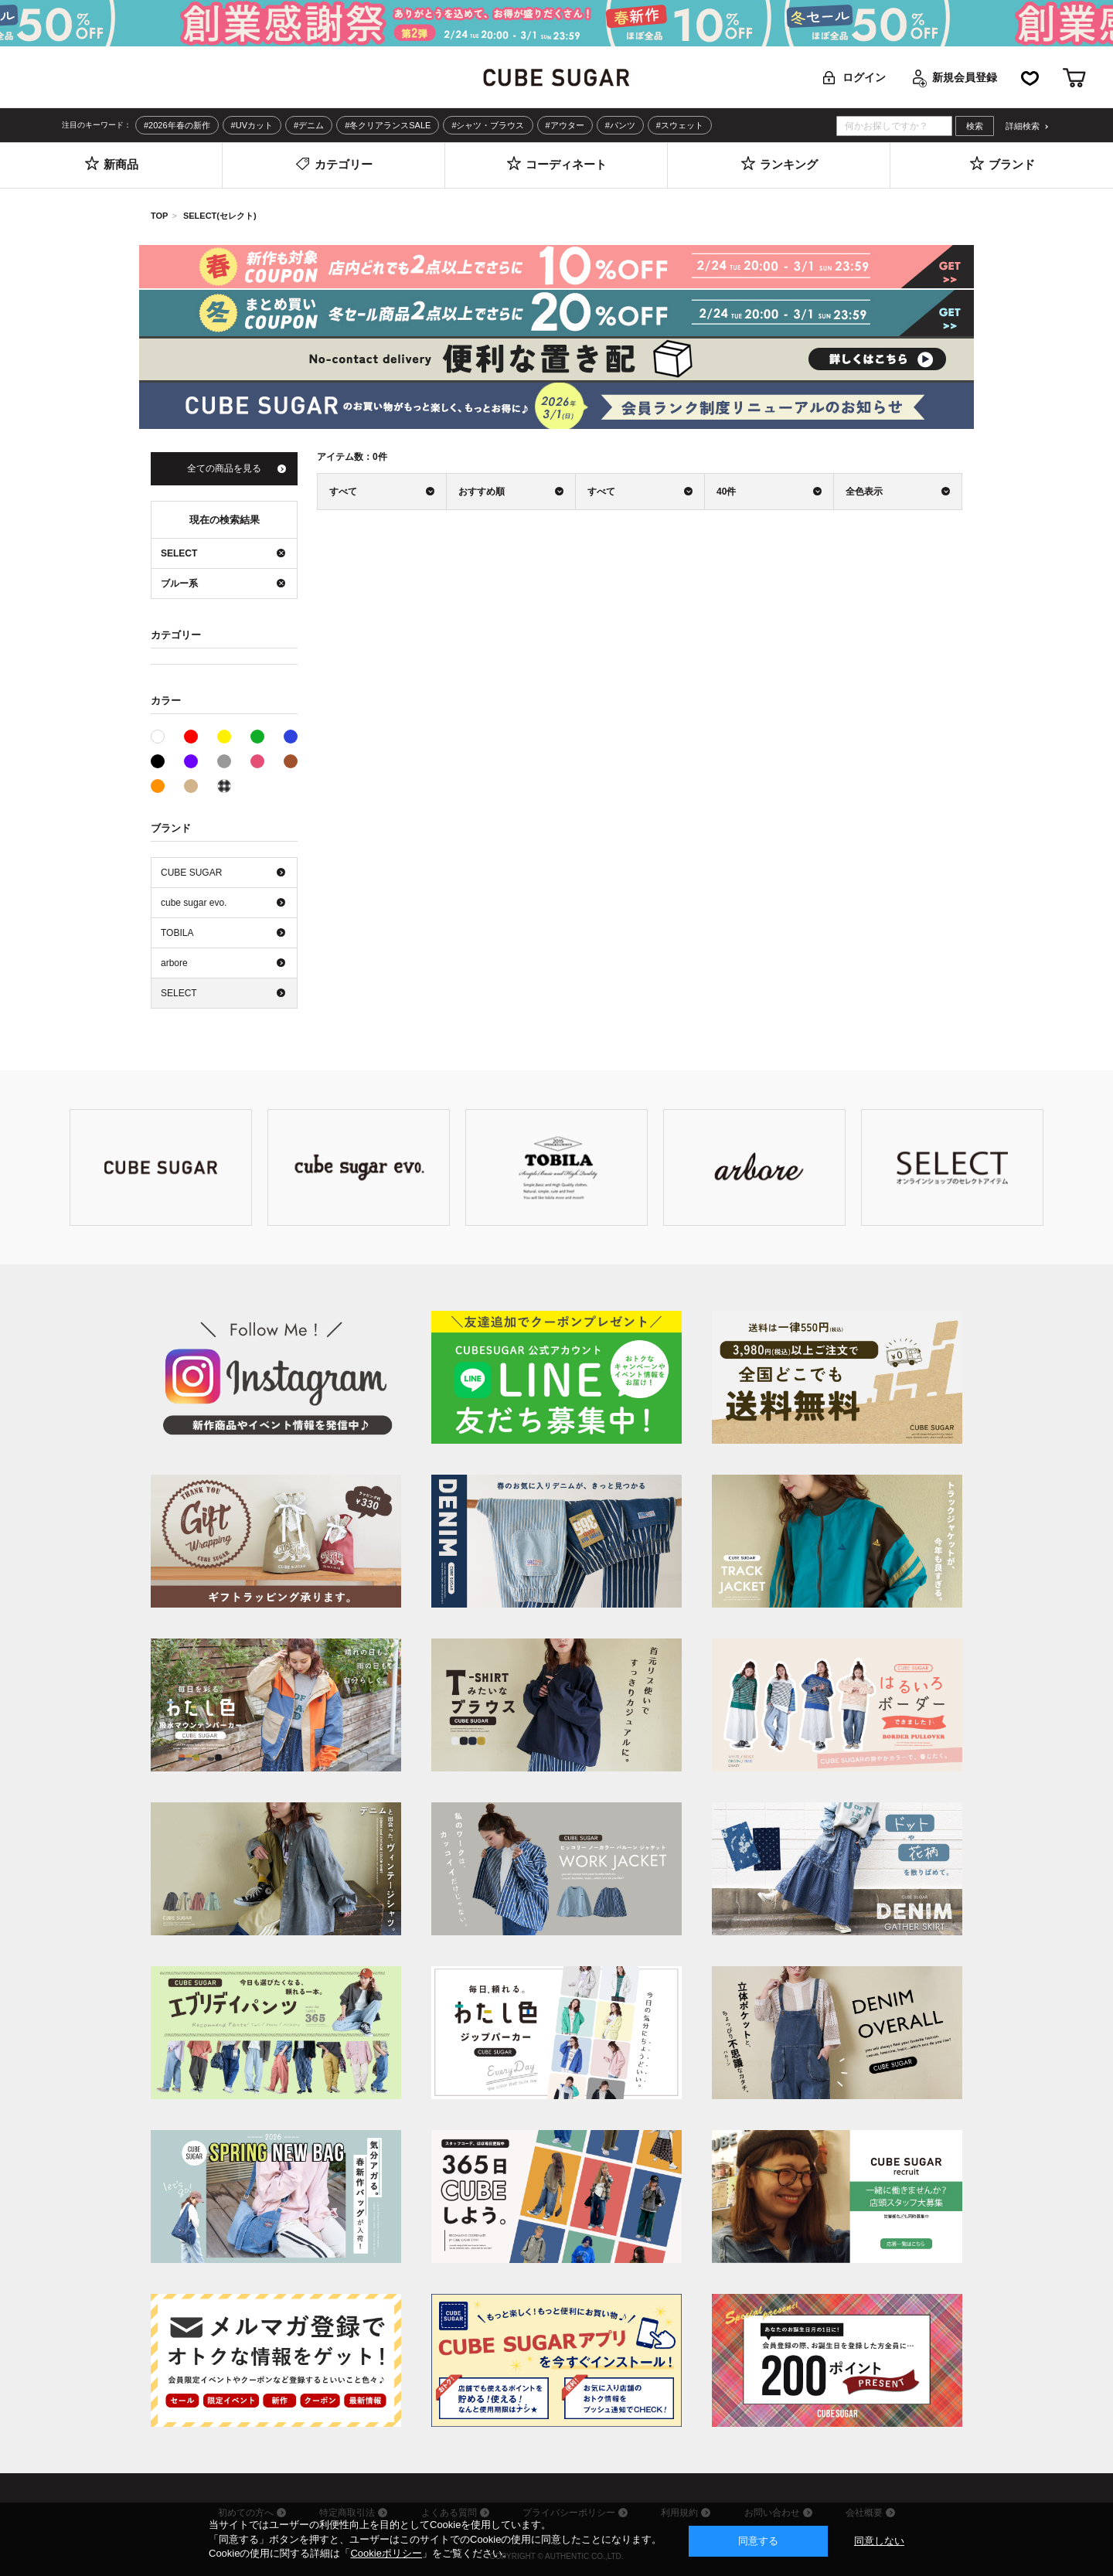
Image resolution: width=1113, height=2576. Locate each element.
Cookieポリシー (385, 2553)
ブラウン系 (291, 761)
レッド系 (191, 737)
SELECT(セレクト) (220, 215)
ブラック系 (158, 761)
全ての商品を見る (224, 468)
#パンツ (620, 125)
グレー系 (224, 761)
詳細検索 (1023, 126)
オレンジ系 (158, 786)
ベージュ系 (191, 786)
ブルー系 (291, 737)
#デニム (309, 125)
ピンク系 (257, 761)
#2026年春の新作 (177, 125)
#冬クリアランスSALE (388, 125)
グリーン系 (257, 737)
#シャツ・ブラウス (487, 125)
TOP (159, 215)
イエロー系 (224, 737)
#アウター (565, 125)
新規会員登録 (964, 77)
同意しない (879, 2541)
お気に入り (1030, 77)
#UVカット (252, 125)
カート (1074, 77)
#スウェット (679, 125)
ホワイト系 (164, 735)
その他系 (224, 786)
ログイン (864, 77)
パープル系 (191, 761)
